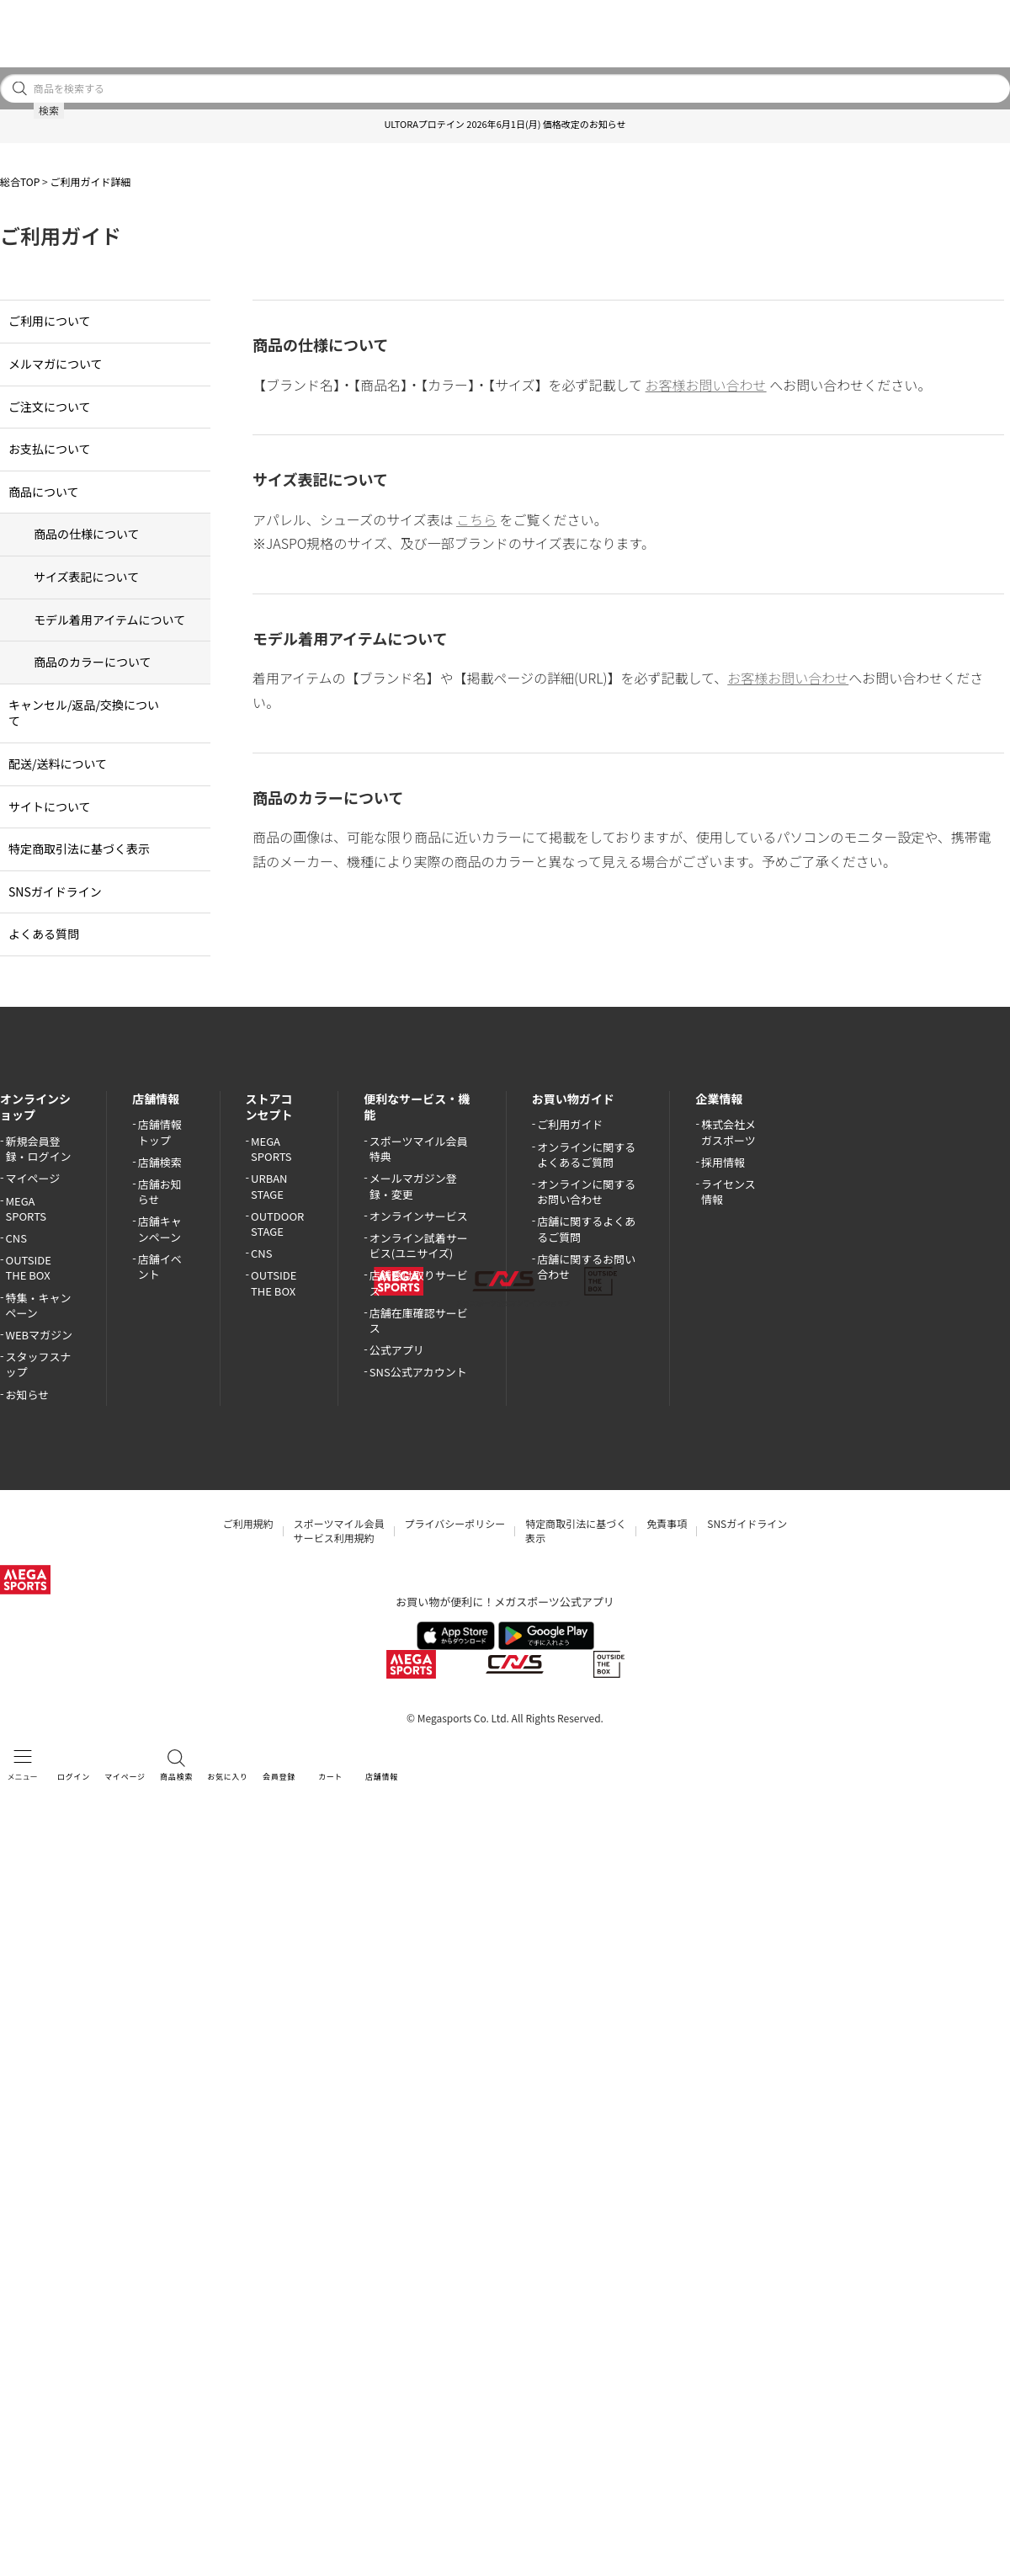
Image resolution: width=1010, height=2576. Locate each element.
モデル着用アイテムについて (109, 619)
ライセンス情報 (728, 1191)
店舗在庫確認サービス (418, 1320)
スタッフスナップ (39, 1364)
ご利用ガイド (570, 1124)
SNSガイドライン (55, 891)
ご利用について (49, 320)
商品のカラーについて (93, 661)
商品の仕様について (87, 533)
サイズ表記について (86, 576)
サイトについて (49, 806)
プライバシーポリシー (455, 1523)
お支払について (49, 448)
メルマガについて (55, 363)
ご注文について (49, 406)
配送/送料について (57, 763)
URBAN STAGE (269, 1185)
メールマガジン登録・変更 (413, 1185)
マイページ (33, 1178)
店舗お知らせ (160, 1191)
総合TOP (20, 181)
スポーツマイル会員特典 (418, 1148)
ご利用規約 (248, 1523)
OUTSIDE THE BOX (28, 1267)
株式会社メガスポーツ (728, 1131)
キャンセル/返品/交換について (83, 713)
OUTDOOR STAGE (277, 1223)
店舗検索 (160, 1162)
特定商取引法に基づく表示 (79, 848)
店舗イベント (160, 1266)
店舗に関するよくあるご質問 (586, 1228)
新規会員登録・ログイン (39, 1148)
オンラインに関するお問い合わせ (586, 1191)
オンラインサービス (418, 1216)
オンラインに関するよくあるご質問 (586, 1154)
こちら (476, 519)
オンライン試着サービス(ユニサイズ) (418, 1245)
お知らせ (28, 1394)
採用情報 (723, 1162)
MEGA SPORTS (26, 1208)
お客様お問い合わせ (706, 385)
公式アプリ (396, 1350)
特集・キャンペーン (39, 1305)
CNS (16, 1238)
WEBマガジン (39, 1335)
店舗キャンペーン (160, 1228)
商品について (43, 491)
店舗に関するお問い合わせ (586, 1266)
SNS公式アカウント (418, 1372)
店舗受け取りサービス (418, 1282)
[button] (8, 127)
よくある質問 (43, 933)
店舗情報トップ (160, 1131)
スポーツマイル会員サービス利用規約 (339, 1530)
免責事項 (666, 1523)
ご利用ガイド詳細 (90, 181)
